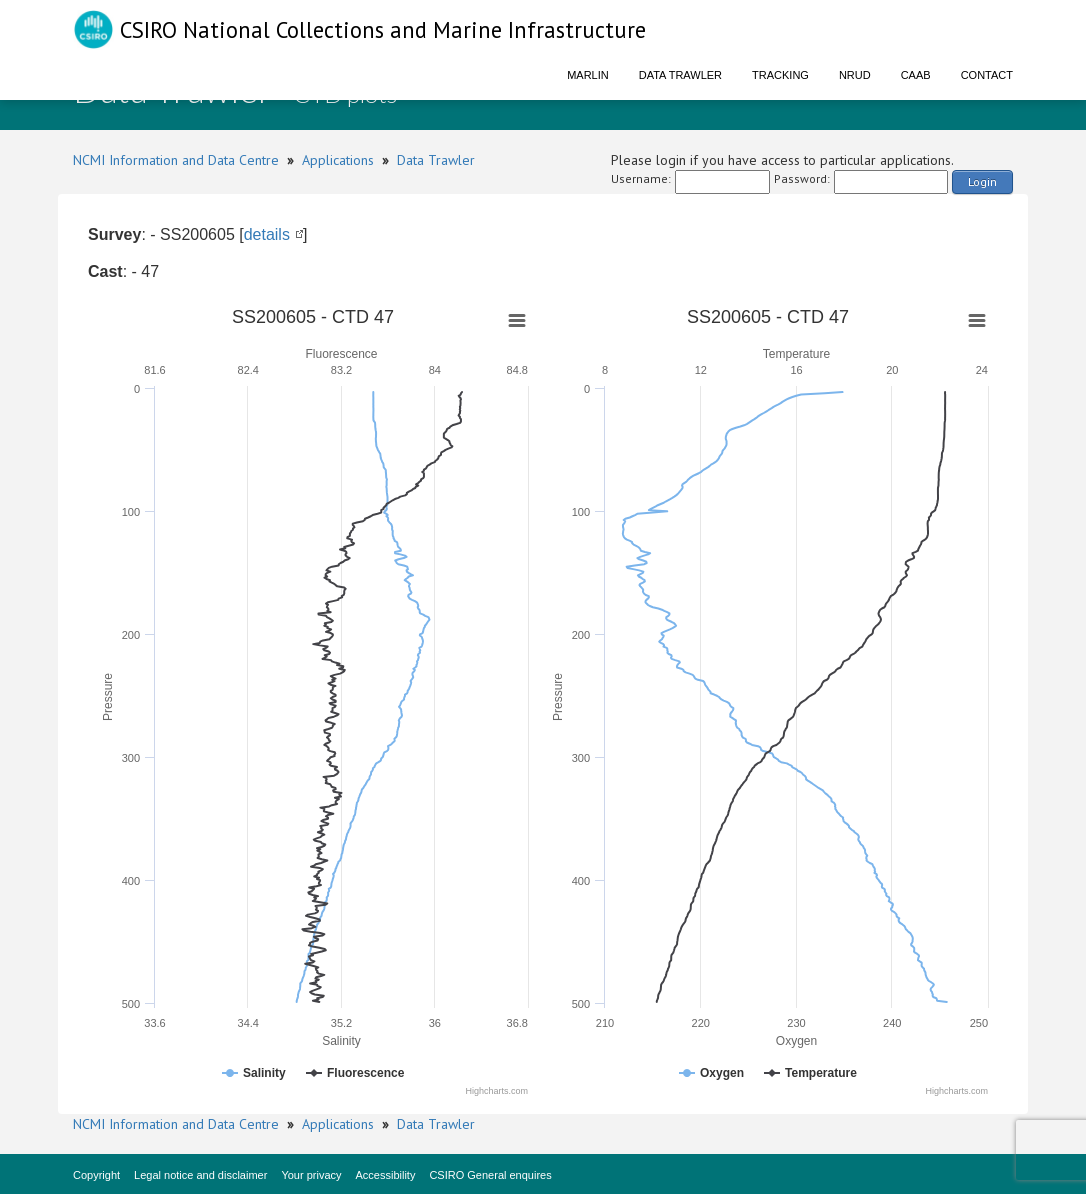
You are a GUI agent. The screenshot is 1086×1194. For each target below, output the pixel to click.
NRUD (855, 75)
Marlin (588, 75)
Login (982, 181)
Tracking (780, 75)
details (267, 234)
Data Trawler (680, 75)
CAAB (916, 75)
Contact (987, 75)
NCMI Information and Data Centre (176, 160)
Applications (338, 160)
